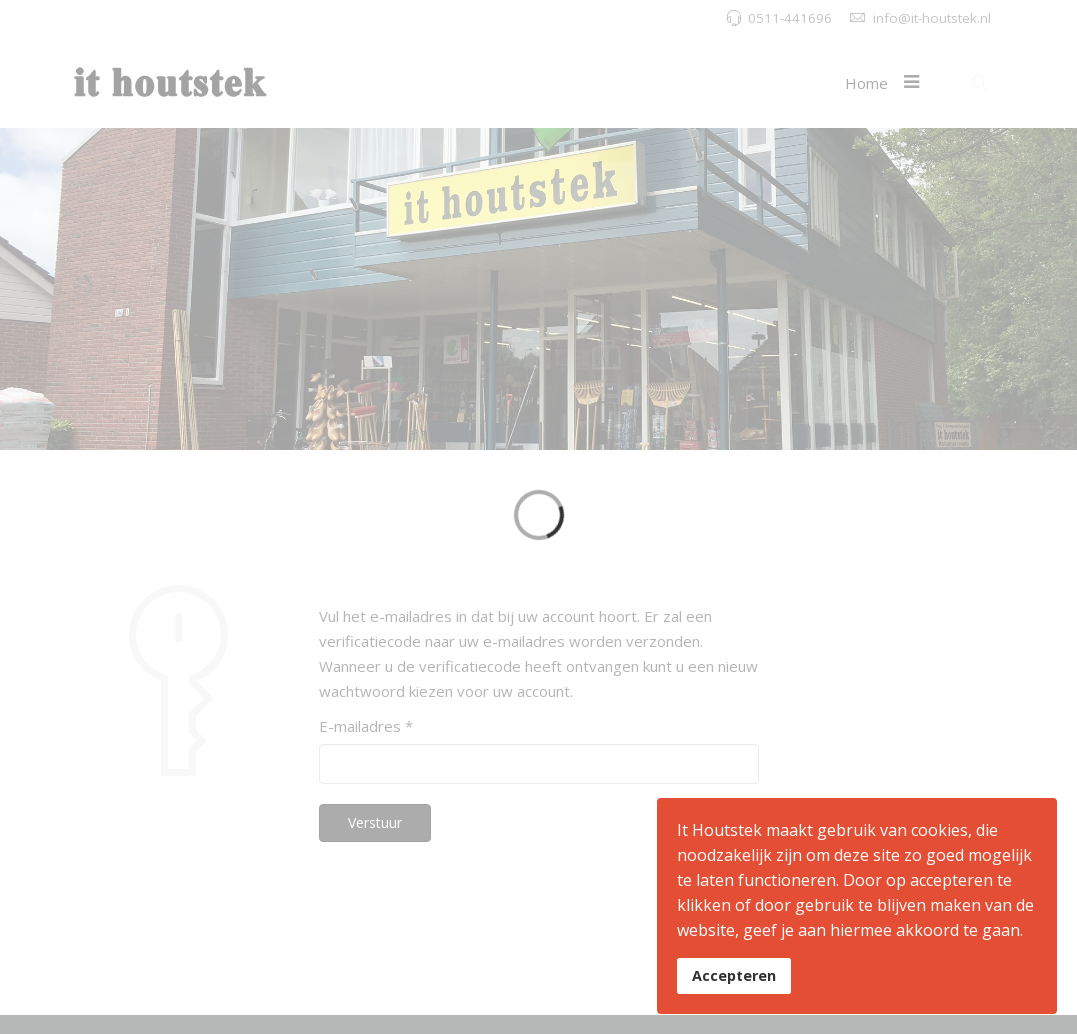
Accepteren (734, 975)
